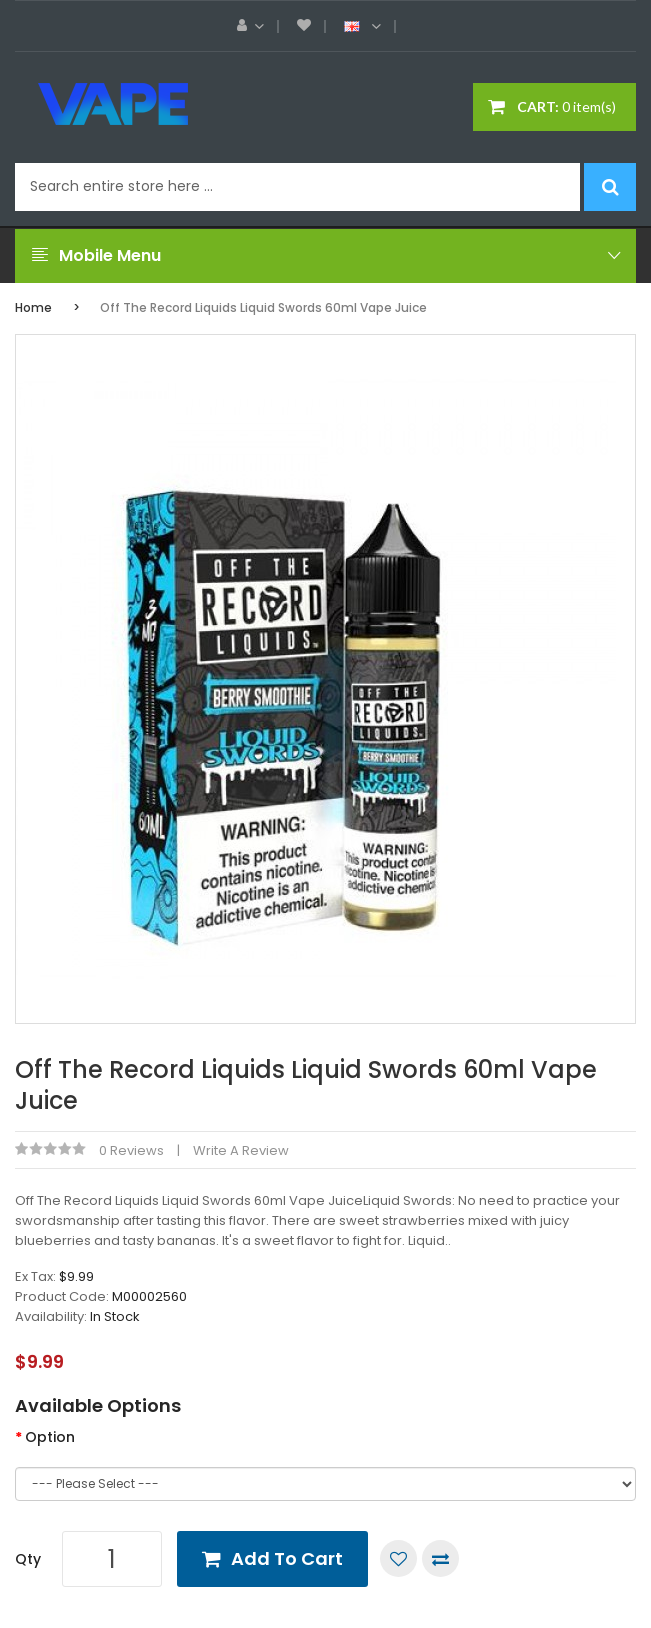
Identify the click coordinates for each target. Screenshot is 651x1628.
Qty (28, 1559)
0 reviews (131, 1150)
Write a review (241, 1150)
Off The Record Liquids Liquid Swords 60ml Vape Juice (263, 307)
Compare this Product (440, 1558)
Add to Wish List (398, 1558)
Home (33, 307)
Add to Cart (287, 1558)
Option (50, 1437)
